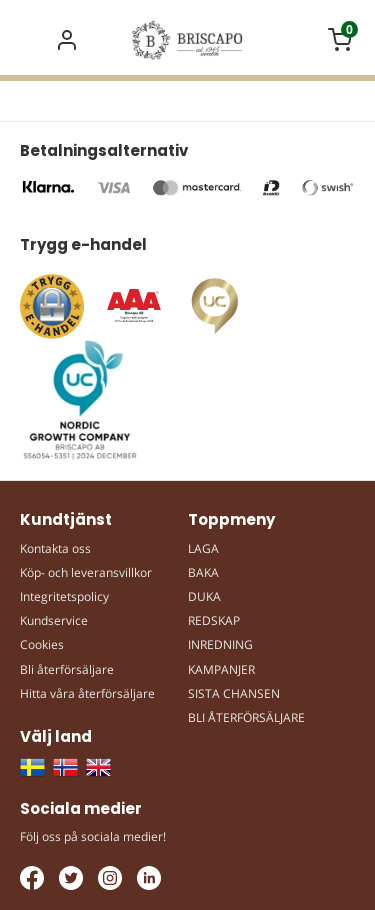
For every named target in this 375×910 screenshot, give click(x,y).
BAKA (203, 572)
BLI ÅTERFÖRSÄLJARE (246, 717)
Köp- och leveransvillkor (86, 572)
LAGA (203, 548)
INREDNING (220, 644)
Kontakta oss (55, 548)
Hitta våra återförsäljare (87, 693)
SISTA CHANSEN (234, 693)
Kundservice (54, 620)
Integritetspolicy (64, 596)
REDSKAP (214, 620)
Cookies (42, 644)
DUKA (204, 596)
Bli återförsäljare (67, 669)
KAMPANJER (221, 669)
